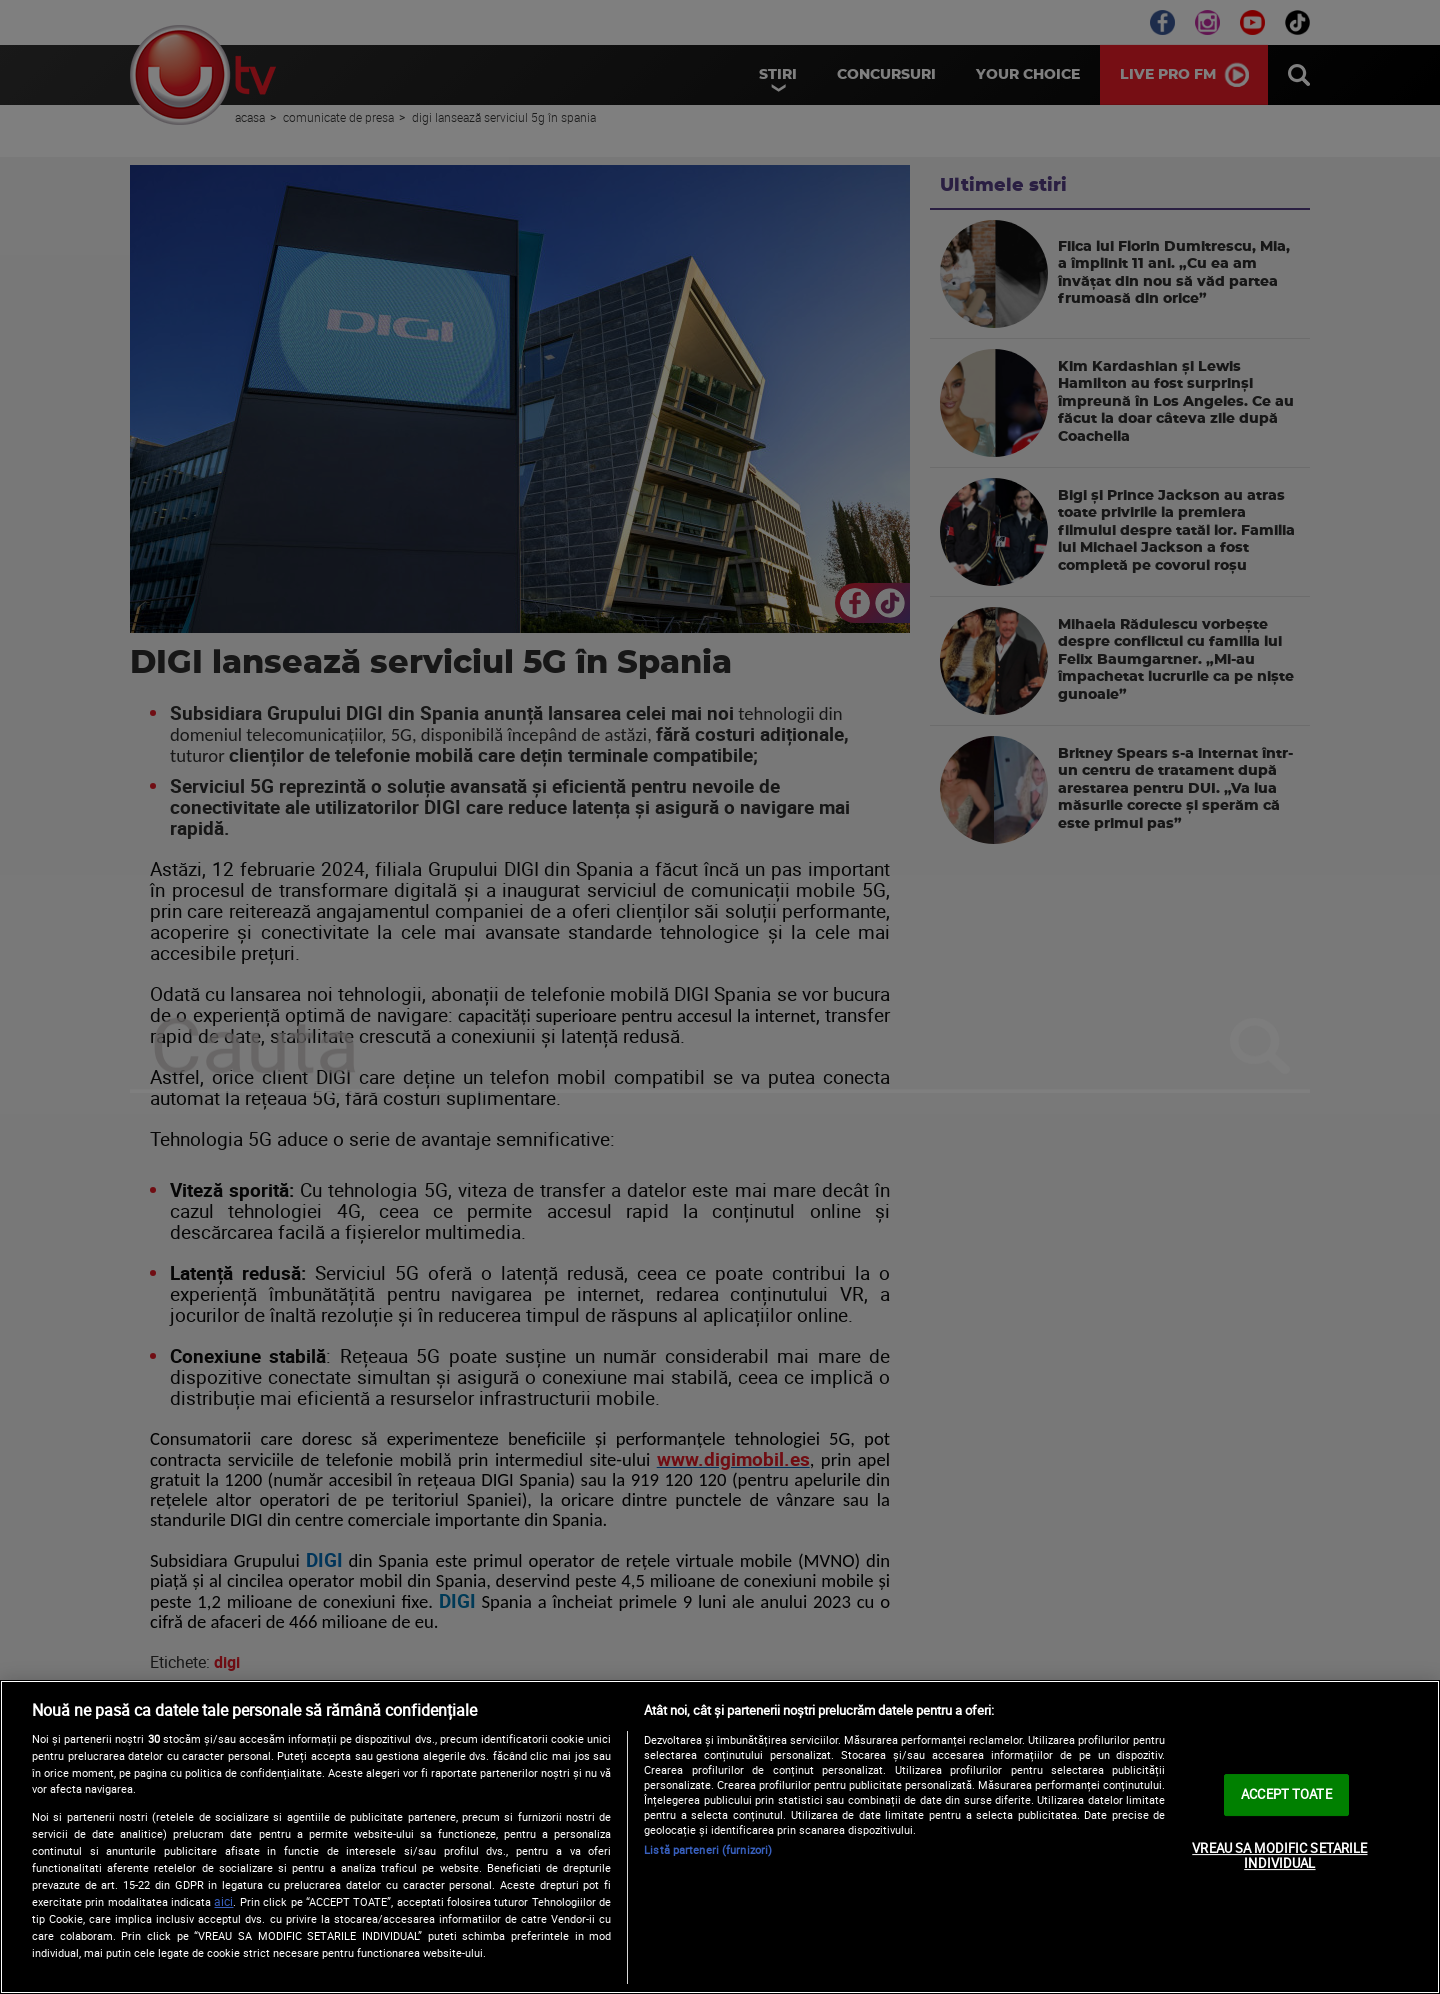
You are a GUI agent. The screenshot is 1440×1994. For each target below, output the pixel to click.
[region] (720, 1837)
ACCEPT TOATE (1286, 1794)
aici (223, 1901)
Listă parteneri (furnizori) (708, 1849)
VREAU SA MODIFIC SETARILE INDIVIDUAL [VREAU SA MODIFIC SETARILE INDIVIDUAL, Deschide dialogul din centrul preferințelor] (1279, 1856)
